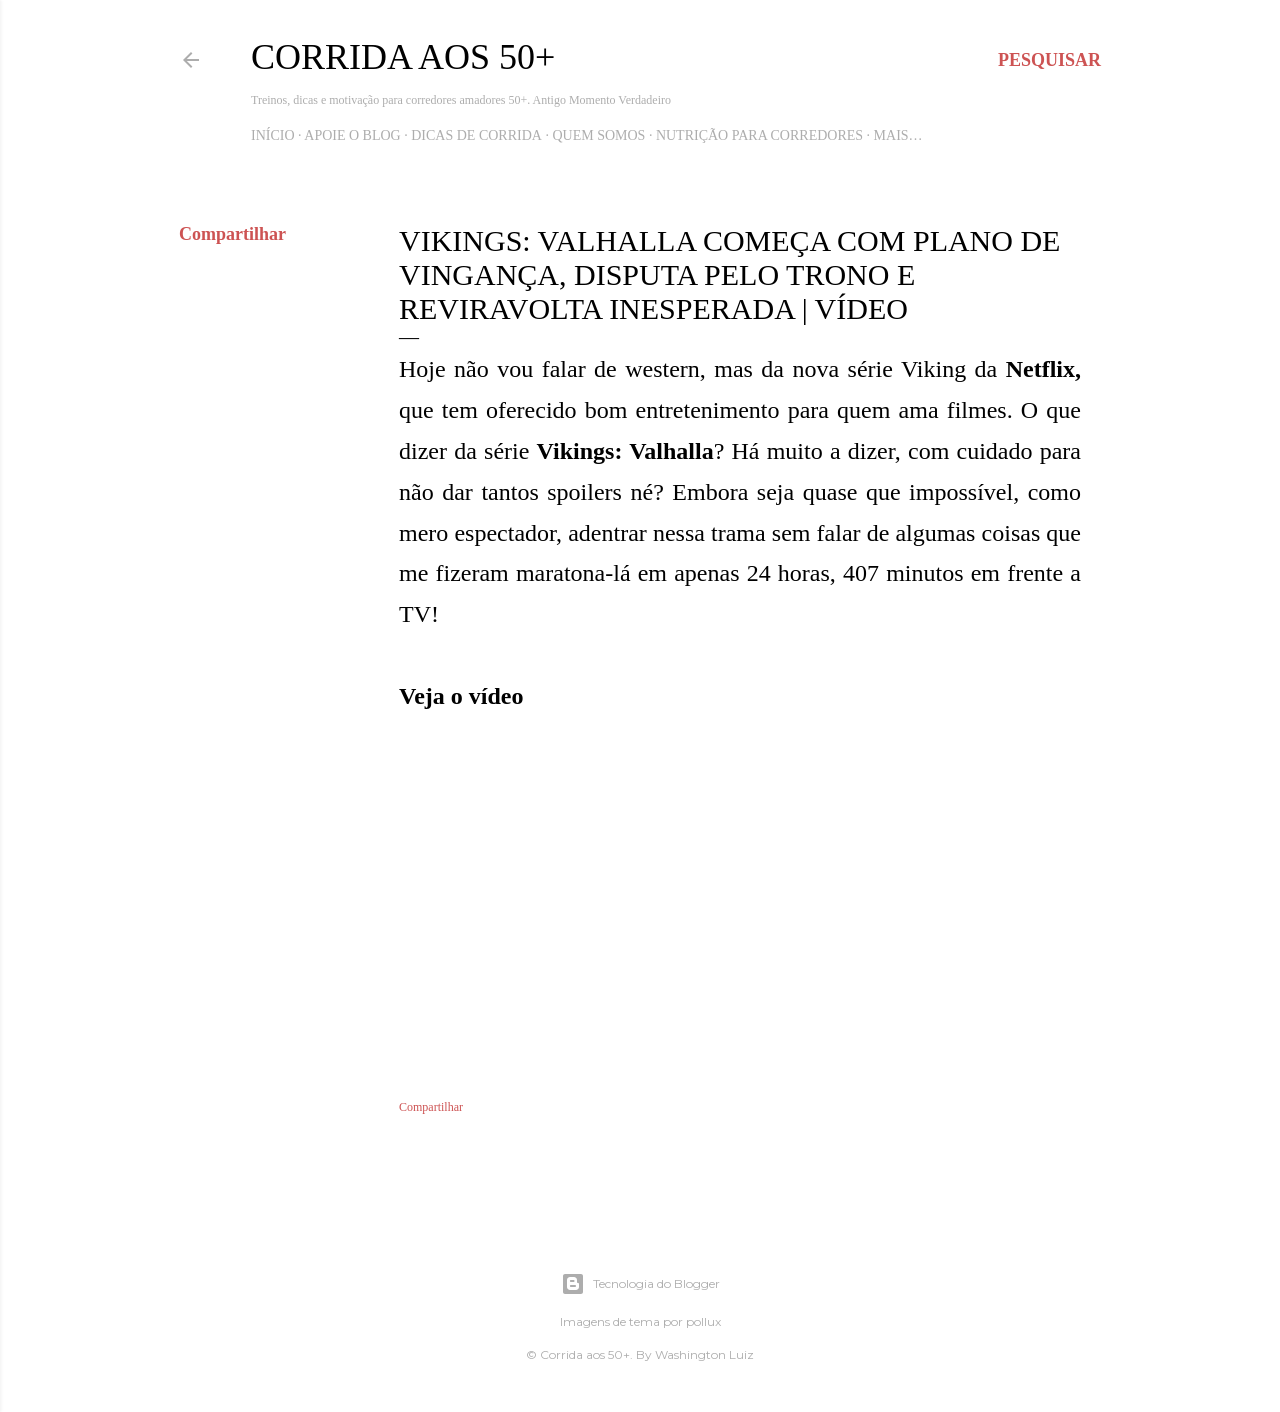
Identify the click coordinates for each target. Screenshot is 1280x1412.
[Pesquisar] (1049, 60)
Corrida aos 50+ (403, 57)
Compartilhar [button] (232, 234)
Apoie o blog (352, 135)
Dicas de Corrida (476, 135)
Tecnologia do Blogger (640, 1284)
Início (273, 135)
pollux (703, 1321)
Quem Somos (598, 135)
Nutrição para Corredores (759, 135)
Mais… (898, 135)
